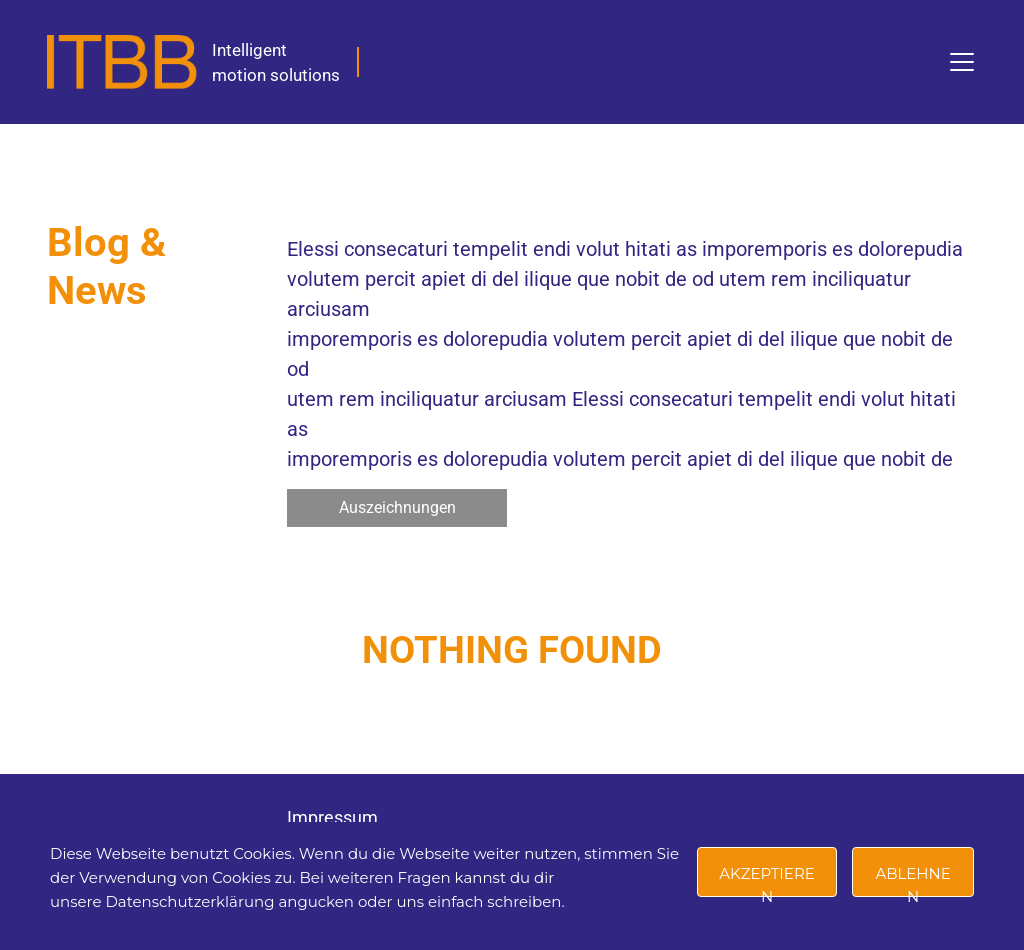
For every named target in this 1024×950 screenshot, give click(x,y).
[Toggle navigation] (962, 62)
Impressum (332, 817)
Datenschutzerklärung (189, 901)
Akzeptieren (766, 880)
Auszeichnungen (397, 507)
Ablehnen (912, 880)
